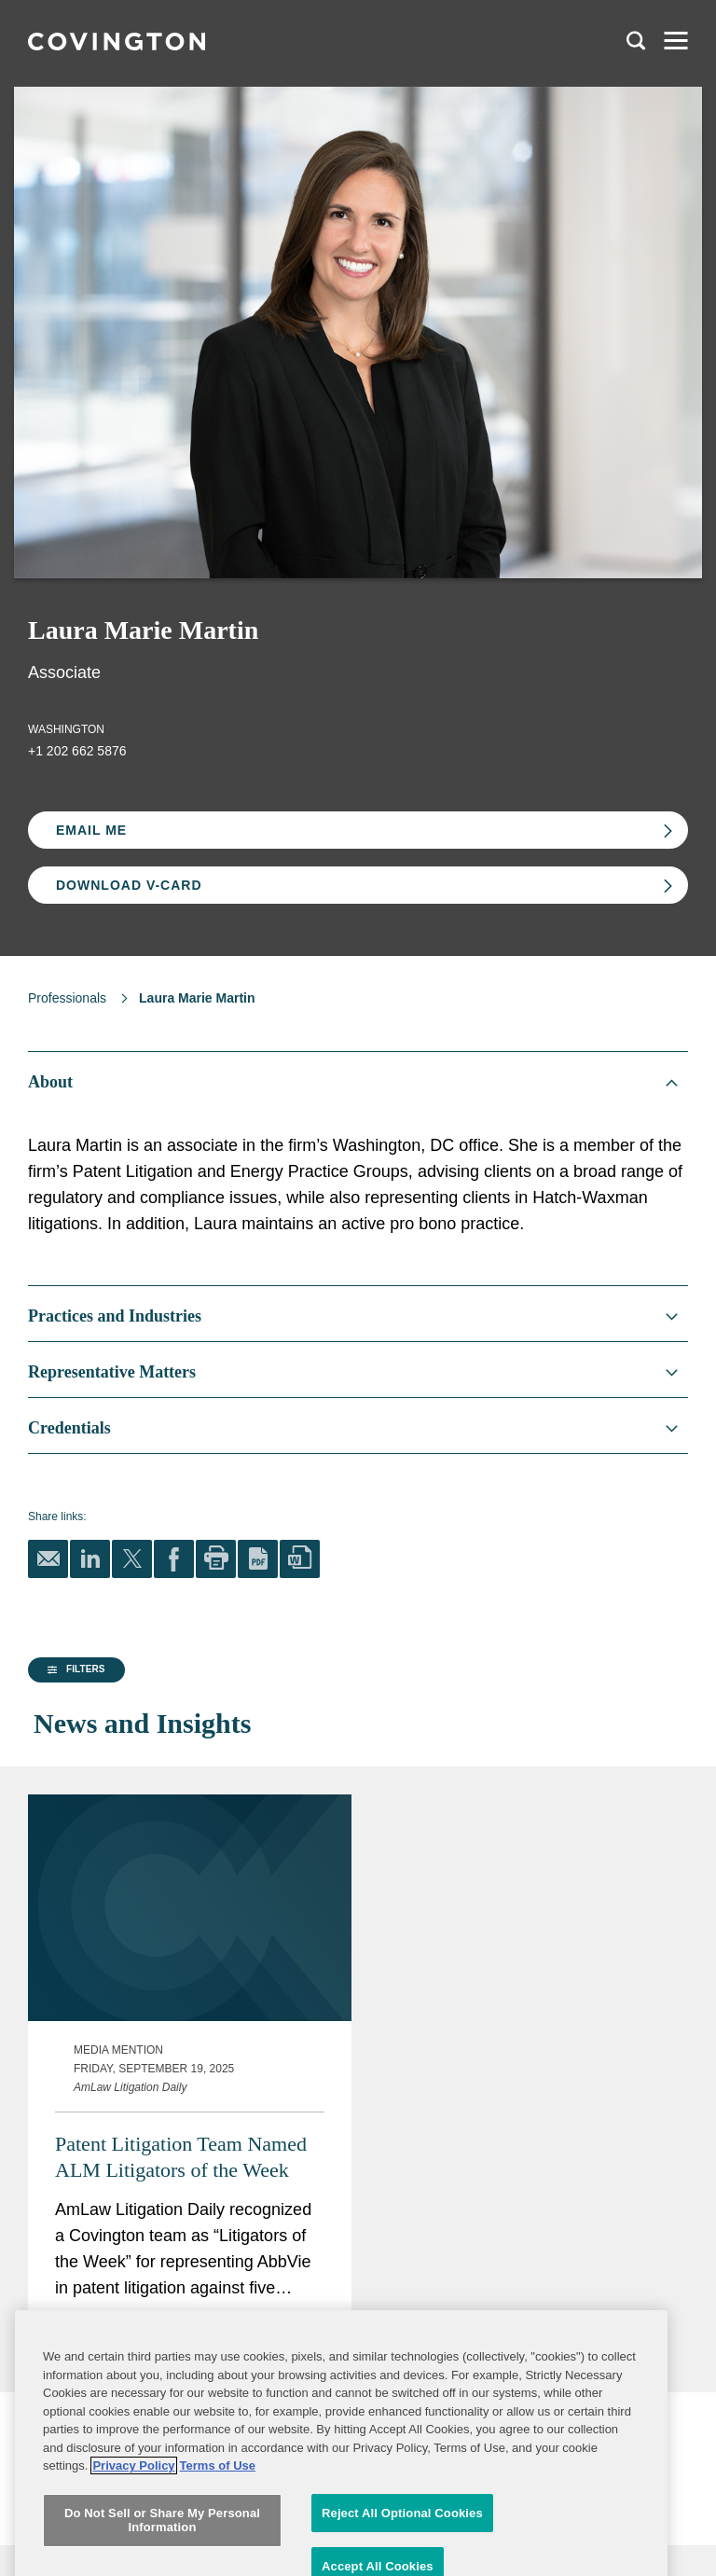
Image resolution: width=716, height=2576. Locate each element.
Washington (66, 729)
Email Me (91, 830)
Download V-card (129, 885)
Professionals (67, 997)
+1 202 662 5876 (77, 750)
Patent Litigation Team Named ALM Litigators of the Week (444, 2204)
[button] (73, 1834)
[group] (120, 1835)
